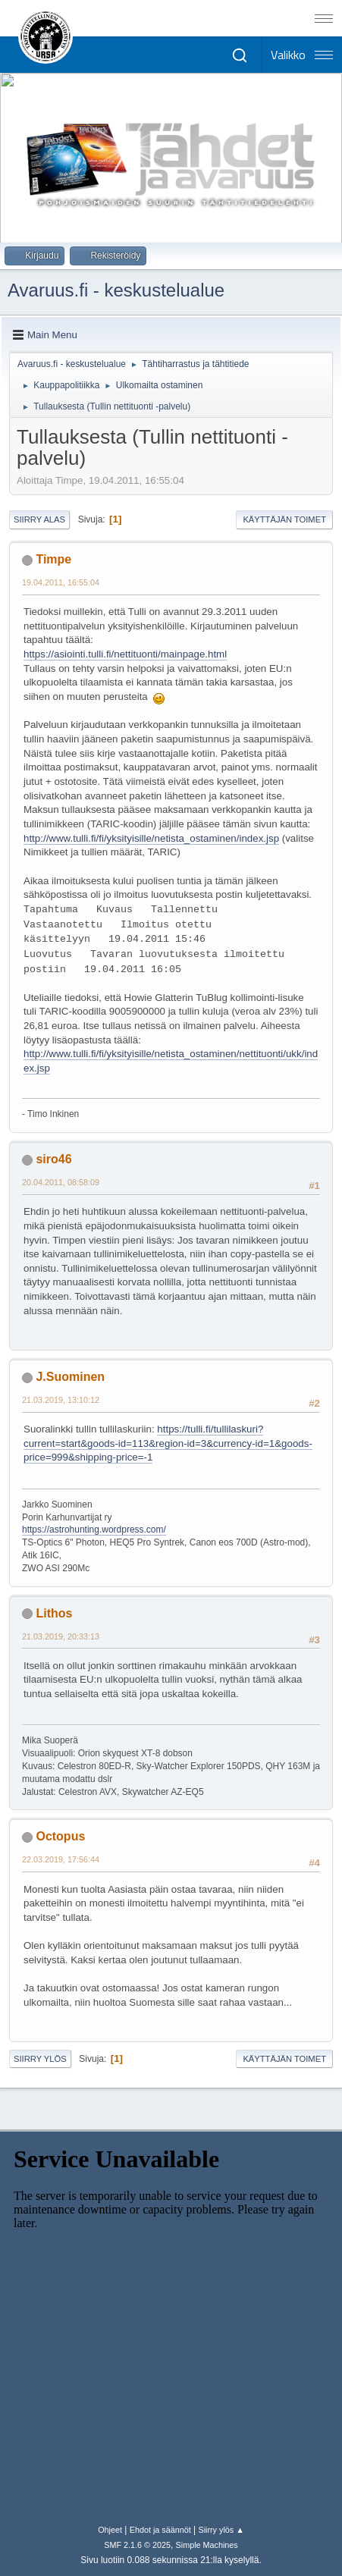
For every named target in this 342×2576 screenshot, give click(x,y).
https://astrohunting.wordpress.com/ (94, 1529)
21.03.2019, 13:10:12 (60, 1399)
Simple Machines (207, 2544)
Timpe (53, 559)
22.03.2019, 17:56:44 (60, 1859)
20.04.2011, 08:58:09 (60, 1182)
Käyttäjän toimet (284, 519)
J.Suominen (70, 1376)
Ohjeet (110, 2529)
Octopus (60, 1836)
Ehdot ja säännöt (160, 2529)
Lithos (54, 1613)
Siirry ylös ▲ (220, 2529)
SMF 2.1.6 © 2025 (137, 2544)
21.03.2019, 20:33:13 (60, 1636)
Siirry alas (39, 519)
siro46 (53, 1159)
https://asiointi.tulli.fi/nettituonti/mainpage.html (125, 654)
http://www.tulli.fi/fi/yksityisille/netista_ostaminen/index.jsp (151, 838)
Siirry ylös (40, 2058)
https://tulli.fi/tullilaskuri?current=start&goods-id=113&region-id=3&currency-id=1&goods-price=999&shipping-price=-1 (168, 1443)
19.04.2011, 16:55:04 (60, 582)
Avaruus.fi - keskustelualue (116, 290)
